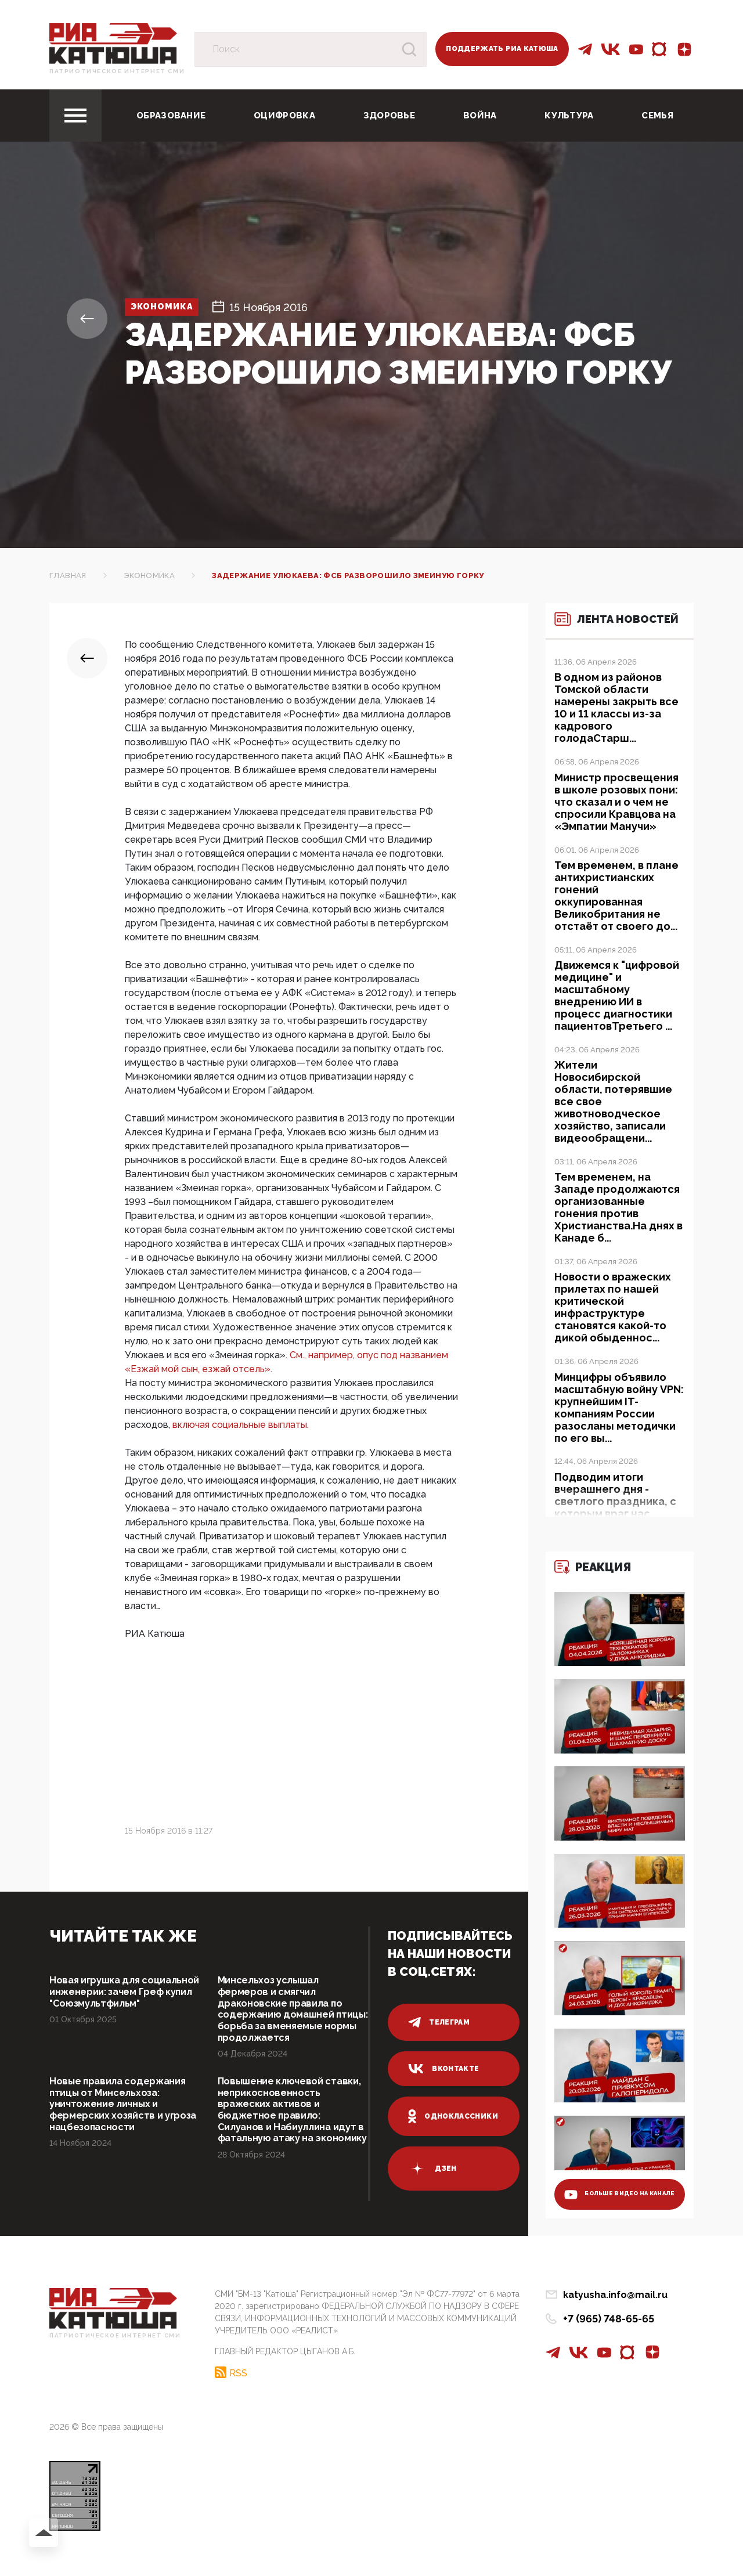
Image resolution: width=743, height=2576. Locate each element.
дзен (432, 2168)
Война (480, 115)
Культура (568, 115)
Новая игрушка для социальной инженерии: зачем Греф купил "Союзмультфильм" (112, 2000)
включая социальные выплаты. (240, 1424)
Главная (67, 575)
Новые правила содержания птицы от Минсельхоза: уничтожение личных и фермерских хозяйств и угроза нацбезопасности (123, 2128)
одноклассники (453, 2116)
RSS (238, 2400)
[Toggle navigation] (75, 115)
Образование (170, 115)
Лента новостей (609, 626)
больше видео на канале (610, 2218)
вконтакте (443, 2068)
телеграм (439, 2022)
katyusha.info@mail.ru (615, 2324)
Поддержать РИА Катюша (502, 49)
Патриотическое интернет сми (117, 71)
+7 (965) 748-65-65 (608, 2349)
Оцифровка (284, 115)
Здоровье (389, 115)
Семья (657, 115)
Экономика (171, 307)
